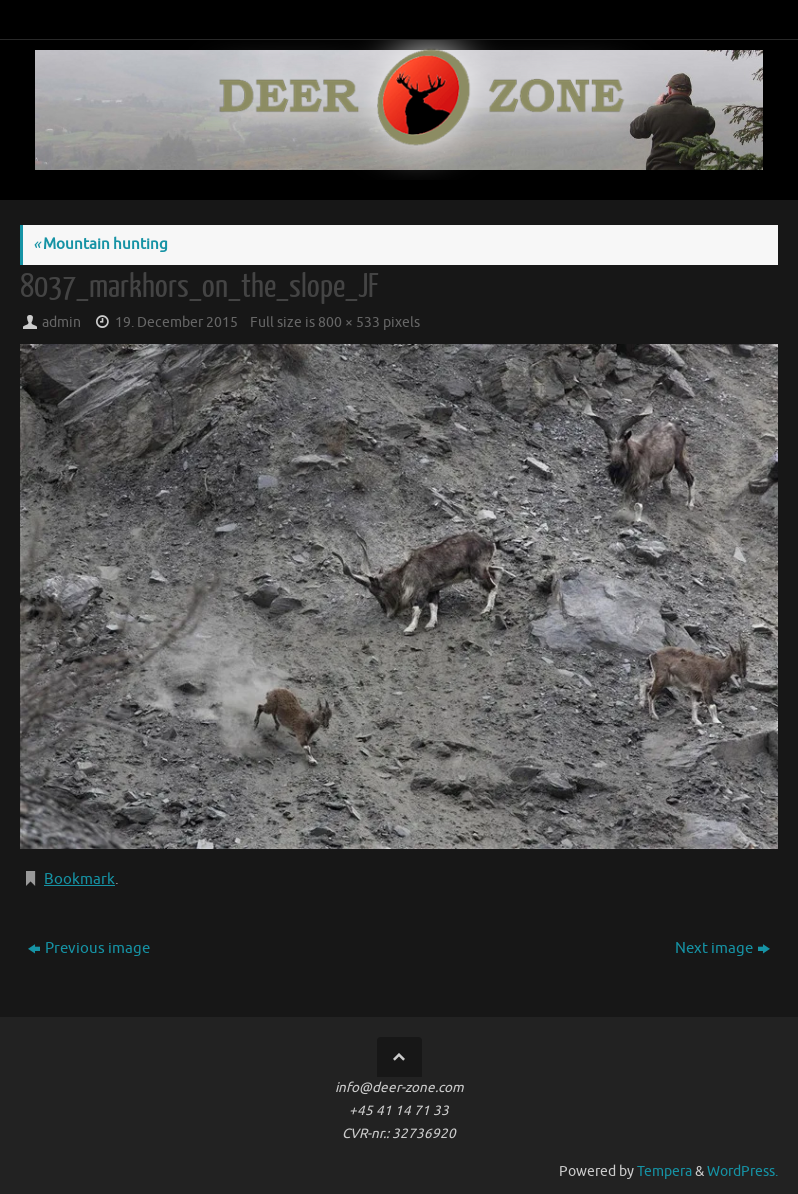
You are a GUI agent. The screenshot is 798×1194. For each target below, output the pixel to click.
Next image (722, 948)
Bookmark (79, 879)
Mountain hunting (100, 244)
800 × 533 (349, 322)
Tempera (664, 1171)
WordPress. (742, 1171)
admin (61, 322)
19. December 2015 (176, 322)
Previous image (89, 948)
